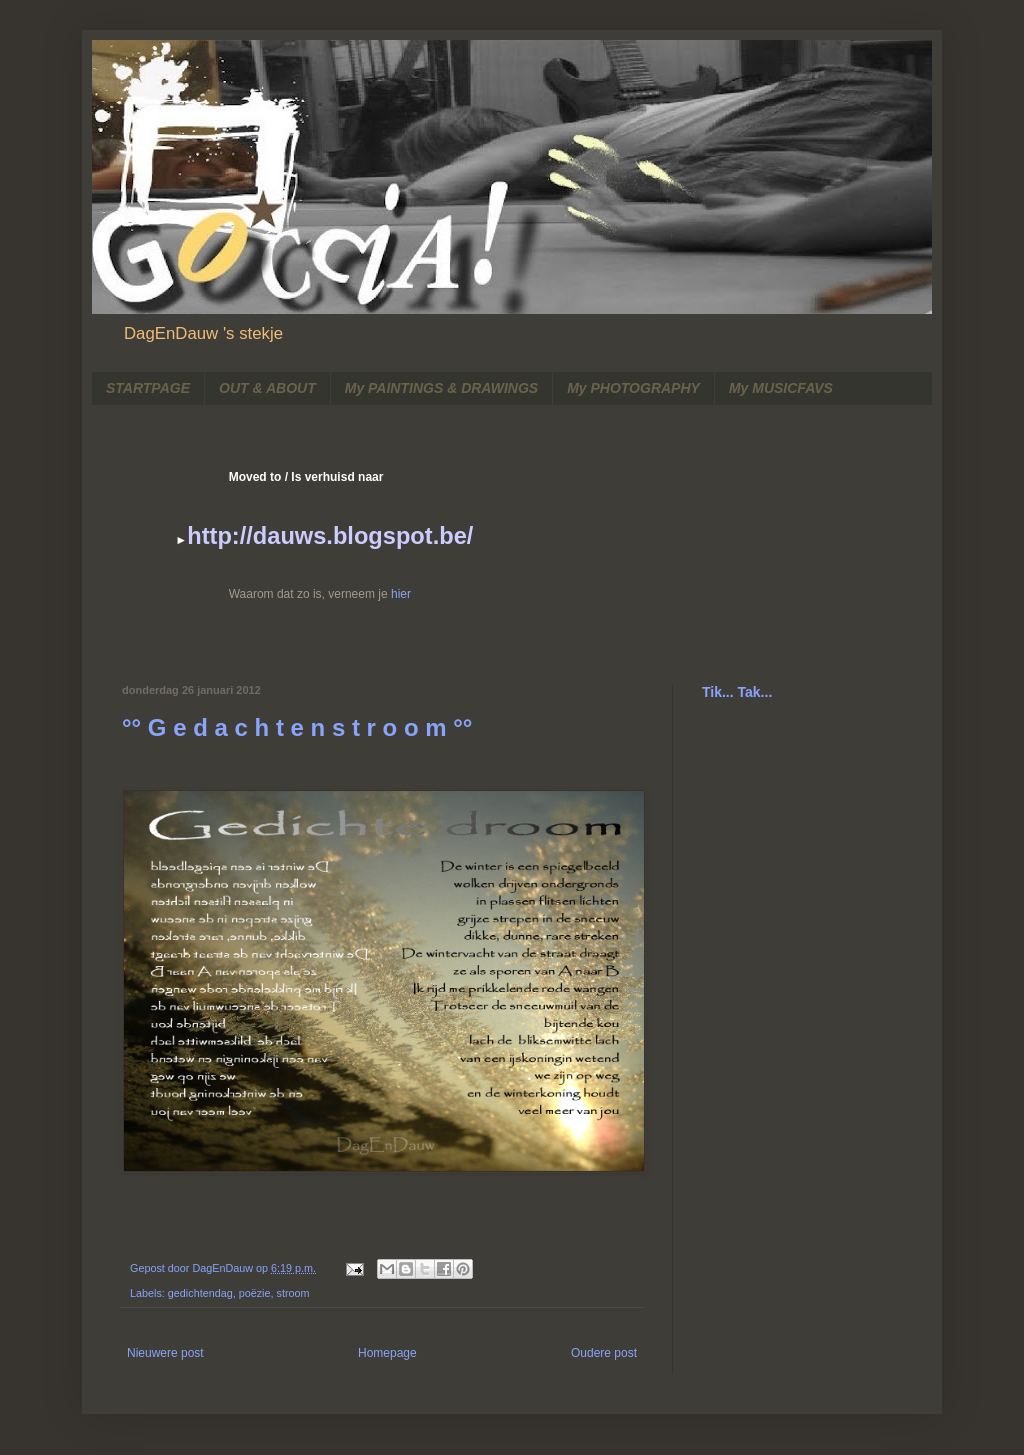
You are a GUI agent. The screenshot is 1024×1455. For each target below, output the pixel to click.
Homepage (387, 1353)
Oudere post (604, 1353)
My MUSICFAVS (781, 388)
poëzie (255, 1293)
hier (401, 594)
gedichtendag (200, 1293)
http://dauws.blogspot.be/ (330, 536)
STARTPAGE (148, 388)
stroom (293, 1293)
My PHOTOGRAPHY (633, 388)
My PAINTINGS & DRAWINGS (441, 388)
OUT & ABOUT (267, 388)
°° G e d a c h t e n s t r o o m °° (297, 727)
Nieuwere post (165, 1353)
